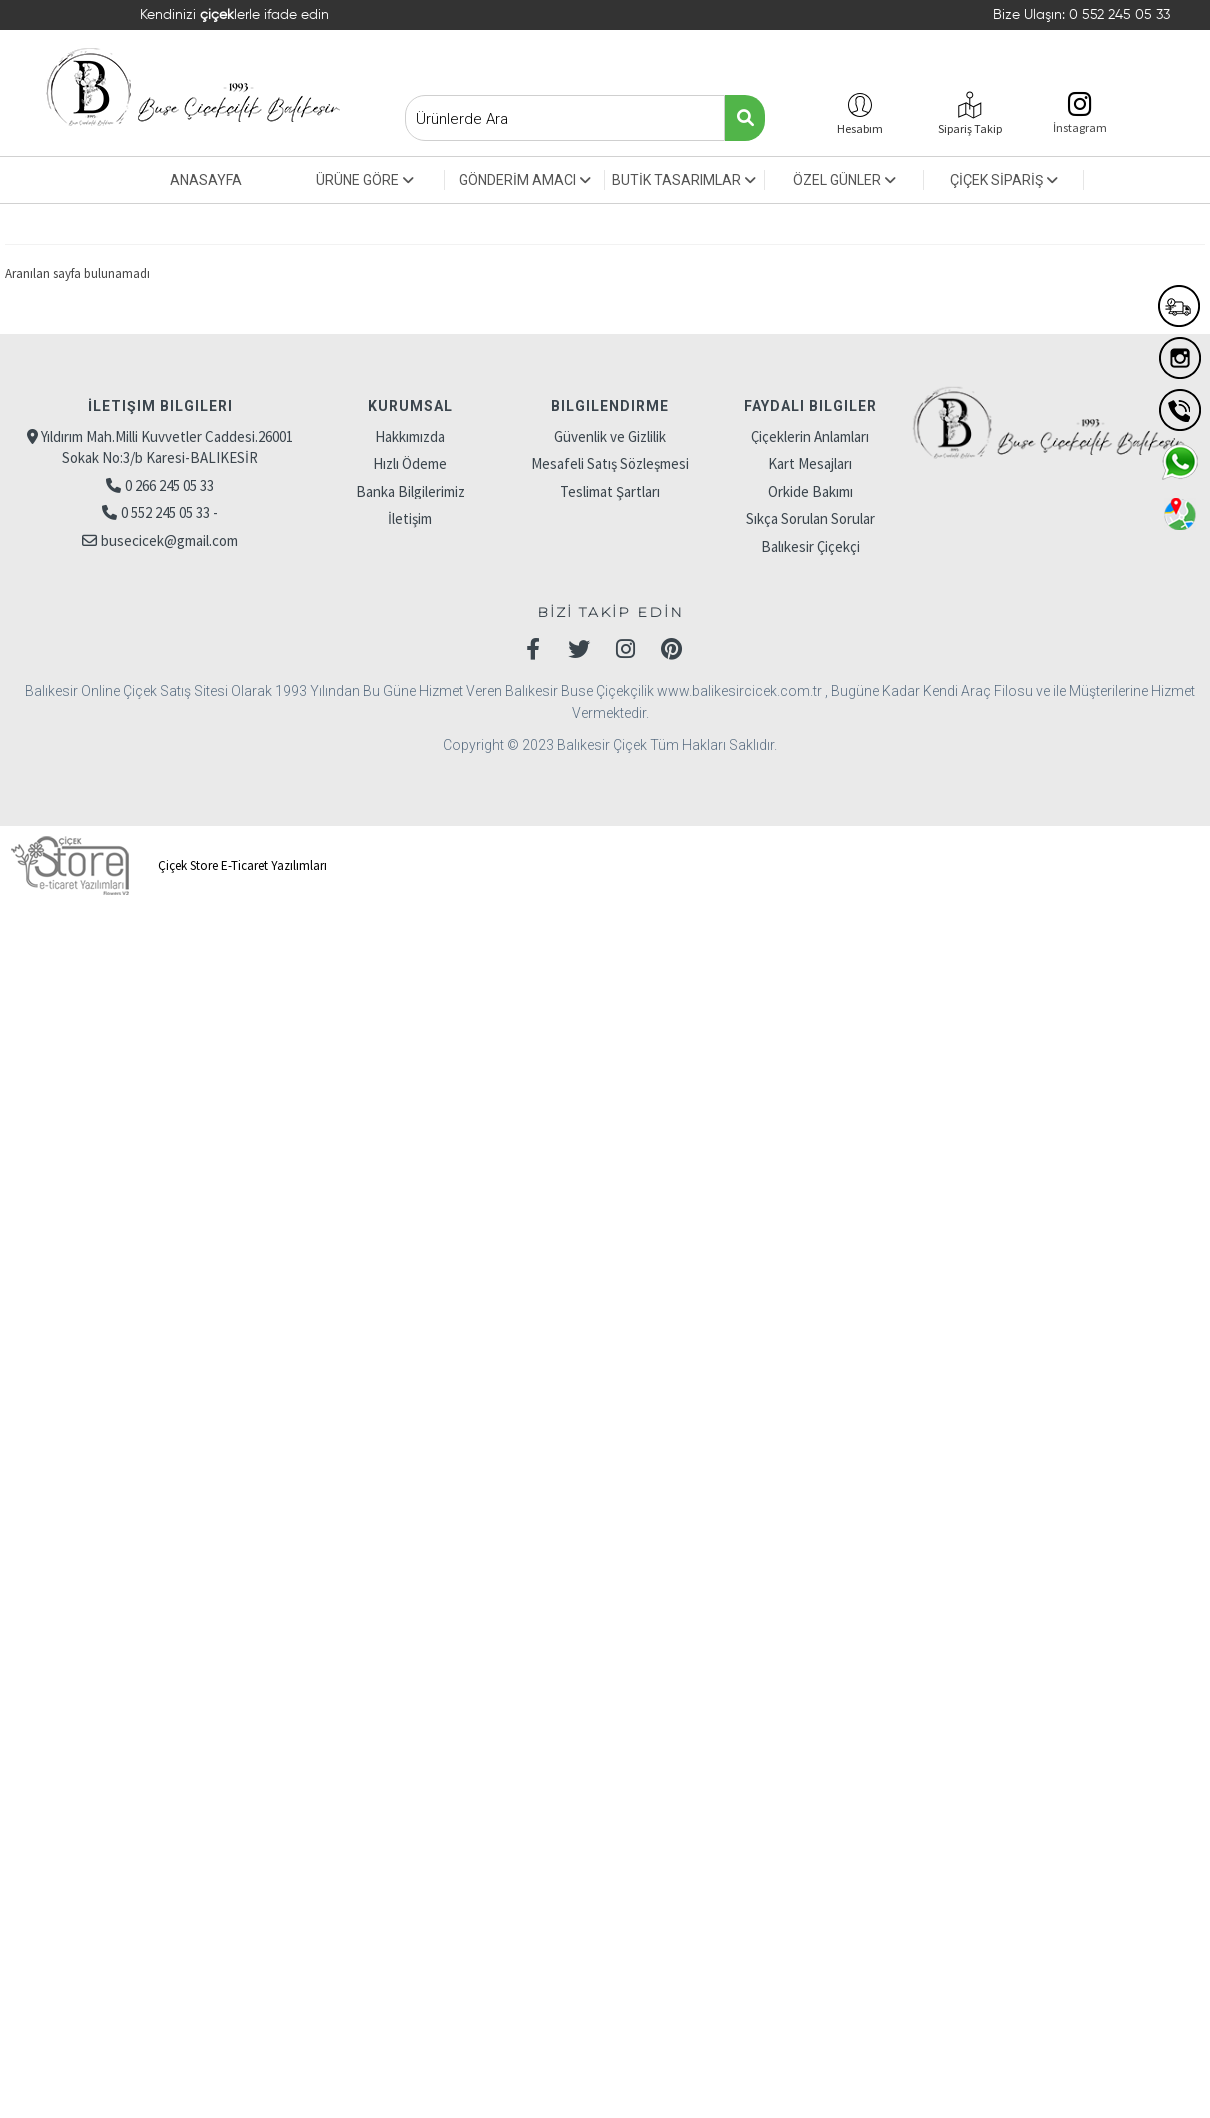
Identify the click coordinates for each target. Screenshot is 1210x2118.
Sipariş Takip (970, 128)
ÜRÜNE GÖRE (365, 180)
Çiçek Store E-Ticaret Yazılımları (166, 865)
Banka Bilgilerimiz (410, 491)
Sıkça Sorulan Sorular (810, 518)
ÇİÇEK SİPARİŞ (1004, 180)
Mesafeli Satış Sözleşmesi (610, 463)
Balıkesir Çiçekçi (810, 546)
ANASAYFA (206, 180)
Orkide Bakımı (810, 491)
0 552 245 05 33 (1119, 15)
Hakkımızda (410, 436)
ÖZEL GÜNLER (844, 180)
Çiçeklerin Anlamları (810, 436)
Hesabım (860, 128)
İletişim (410, 518)
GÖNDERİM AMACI (525, 180)
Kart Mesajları (810, 463)
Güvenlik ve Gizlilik (610, 436)
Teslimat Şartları (610, 491)
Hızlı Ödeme (410, 463)
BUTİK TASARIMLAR (684, 180)
